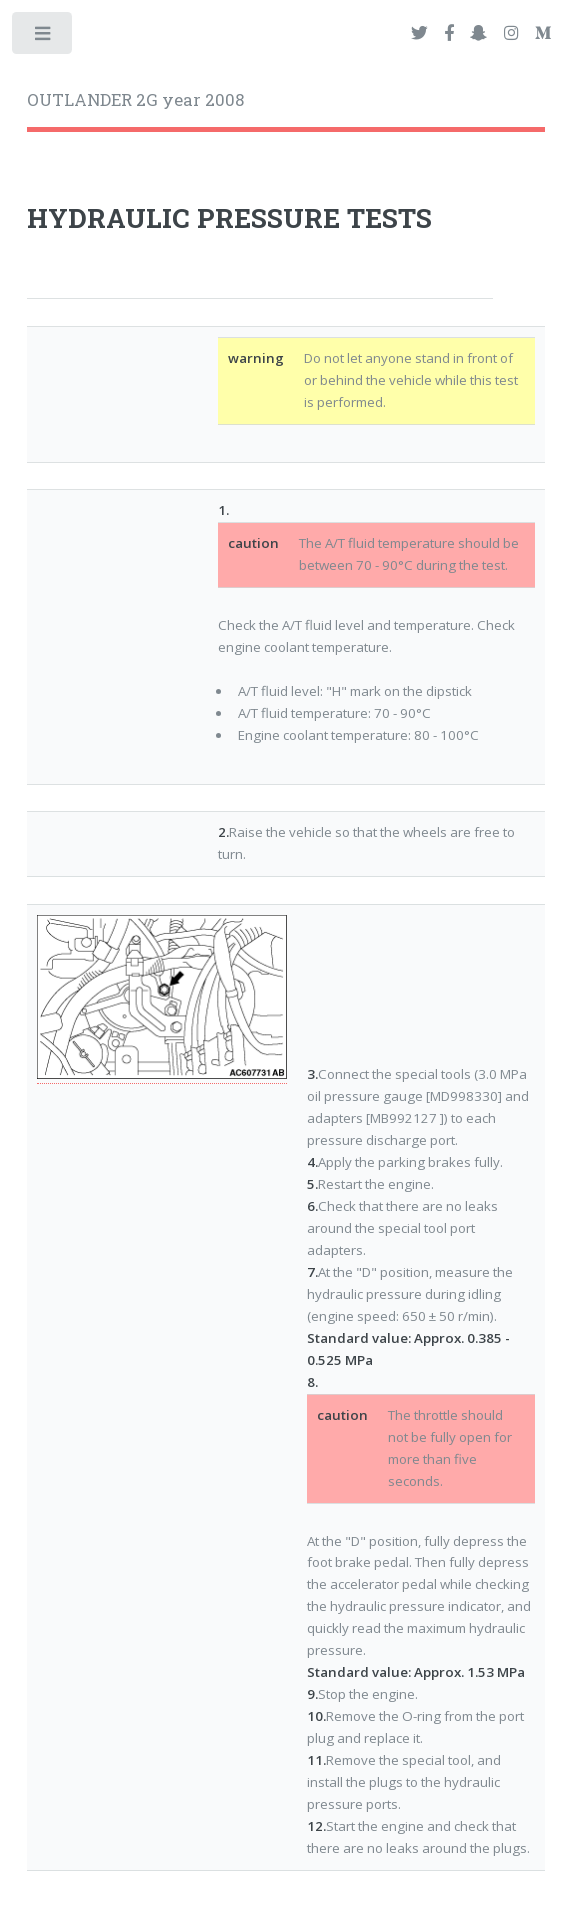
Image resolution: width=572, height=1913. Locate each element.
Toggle (43, 37)
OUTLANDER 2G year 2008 (135, 100)
